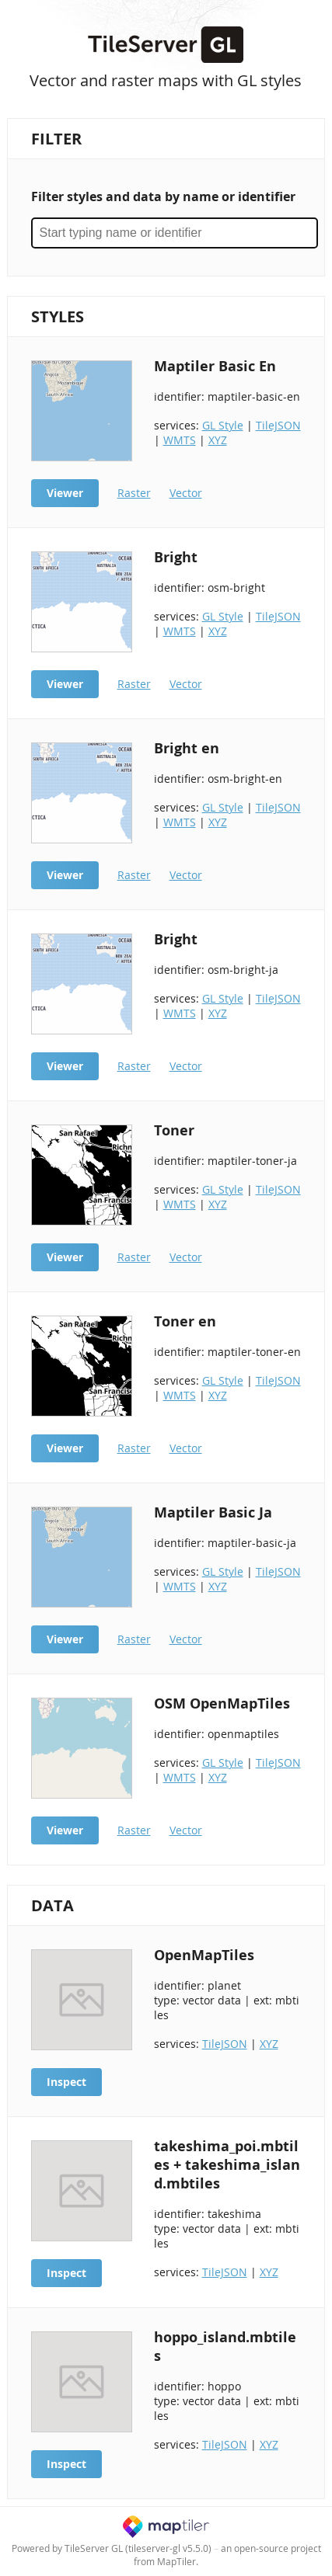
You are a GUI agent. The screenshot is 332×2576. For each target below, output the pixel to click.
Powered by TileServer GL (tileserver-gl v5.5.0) (111, 2548)
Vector (185, 492)
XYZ (217, 440)
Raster (134, 492)
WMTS (179, 440)
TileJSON (278, 425)
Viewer (65, 492)
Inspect (66, 2081)
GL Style (222, 425)
